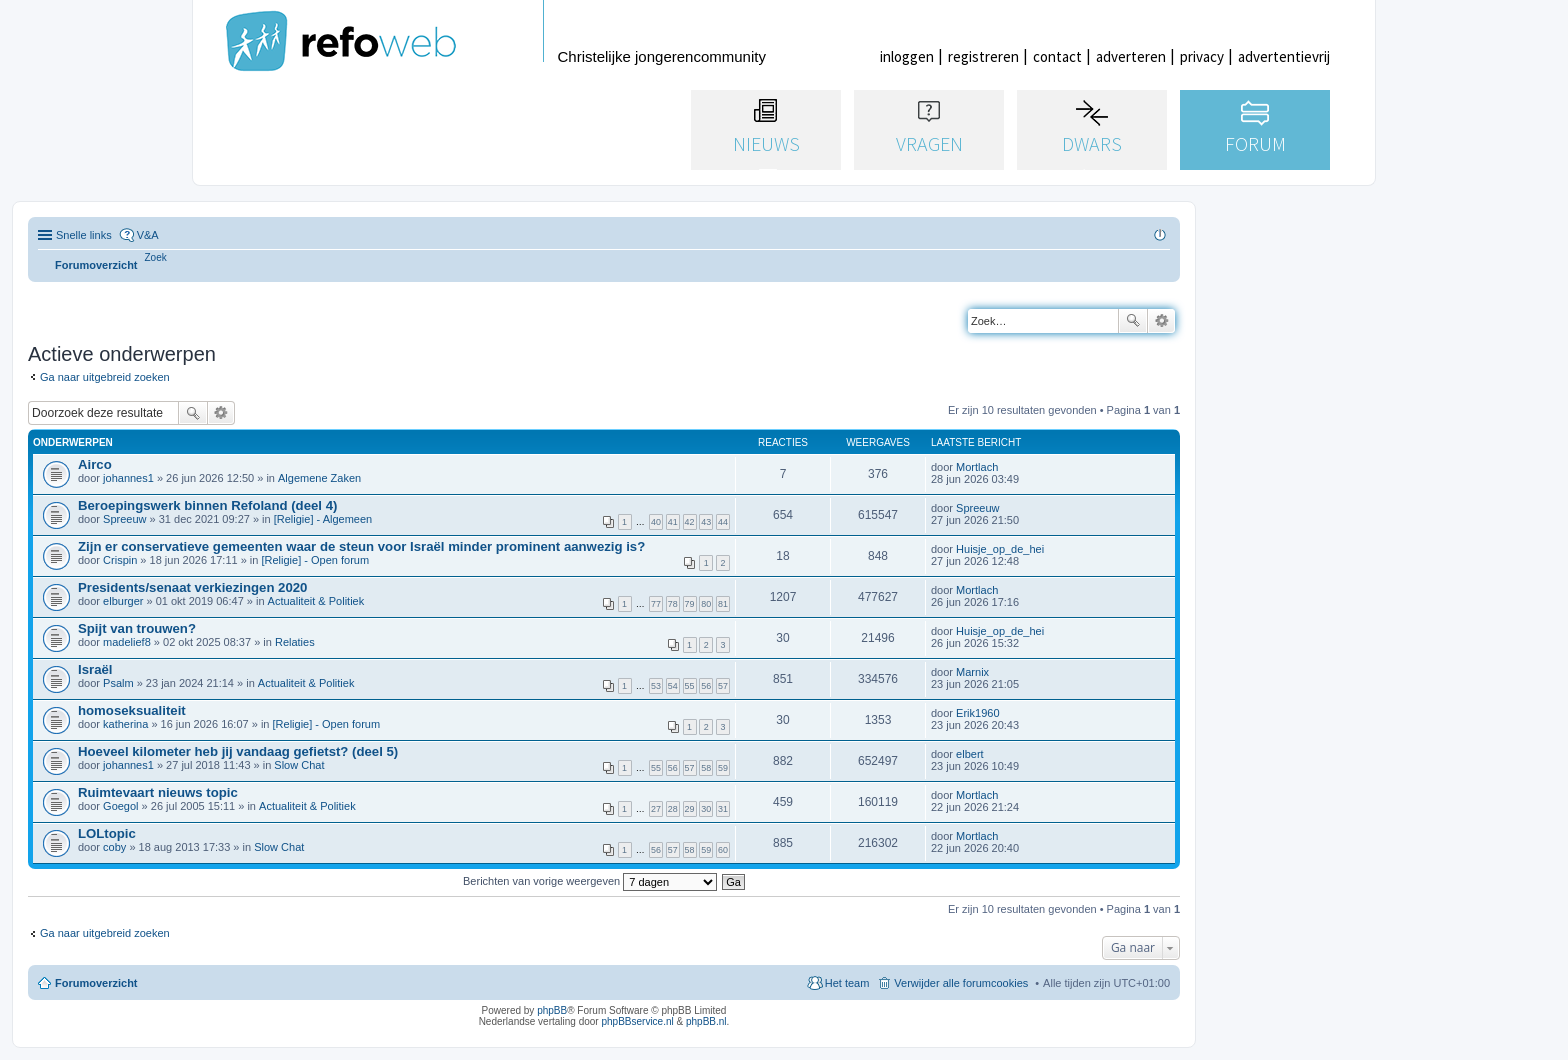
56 (706, 686)
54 (673, 686)
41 (673, 522)
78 (673, 604)
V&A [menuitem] (148, 235)
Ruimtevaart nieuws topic (158, 792)
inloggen (907, 56)
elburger (123, 601)
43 (706, 522)
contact (1057, 56)
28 (673, 809)
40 (656, 522)
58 (706, 768)
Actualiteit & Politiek (316, 601)
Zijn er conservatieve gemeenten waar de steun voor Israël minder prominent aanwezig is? (361, 546)
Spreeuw (124, 519)
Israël (95, 669)
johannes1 (128, 478)
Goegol (120, 806)
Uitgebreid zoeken (1161, 321)
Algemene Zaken (319, 478)
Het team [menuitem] (847, 983)
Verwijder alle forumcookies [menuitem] (961, 983)
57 (723, 686)
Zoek (1133, 321)
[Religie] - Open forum (315, 560)
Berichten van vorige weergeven (590, 881)
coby (114, 847)
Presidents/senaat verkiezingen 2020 (192, 587)
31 (723, 809)
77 (656, 604)
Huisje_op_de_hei (1000, 549)
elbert (970, 754)
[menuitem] (156, 257)
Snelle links (84, 235)
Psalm (118, 683)
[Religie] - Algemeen (323, 519)
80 (706, 604)
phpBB (552, 1010)
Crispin (120, 560)
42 (690, 522)
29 (690, 809)
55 (690, 686)
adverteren (1131, 56)
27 (656, 809)
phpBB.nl (706, 1021)
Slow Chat (299, 765)
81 (723, 604)
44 (723, 522)
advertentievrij (1284, 56)
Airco (95, 464)
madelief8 (127, 642)
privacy (1202, 56)
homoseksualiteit (132, 710)
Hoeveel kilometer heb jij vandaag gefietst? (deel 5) (238, 751)
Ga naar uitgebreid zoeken (105, 377)
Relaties (295, 642)
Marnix (972, 672)
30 (706, 809)
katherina (125, 724)
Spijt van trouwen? (137, 628)
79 (690, 604)
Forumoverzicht (96, 983)
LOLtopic (107, 833)
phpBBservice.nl (637, 1021)
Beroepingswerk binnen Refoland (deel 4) (207, 505)
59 (723, 768)
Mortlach (977, 467)
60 (723, 850)
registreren (983, 56)
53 (656, 686)
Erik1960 (977, 713)
